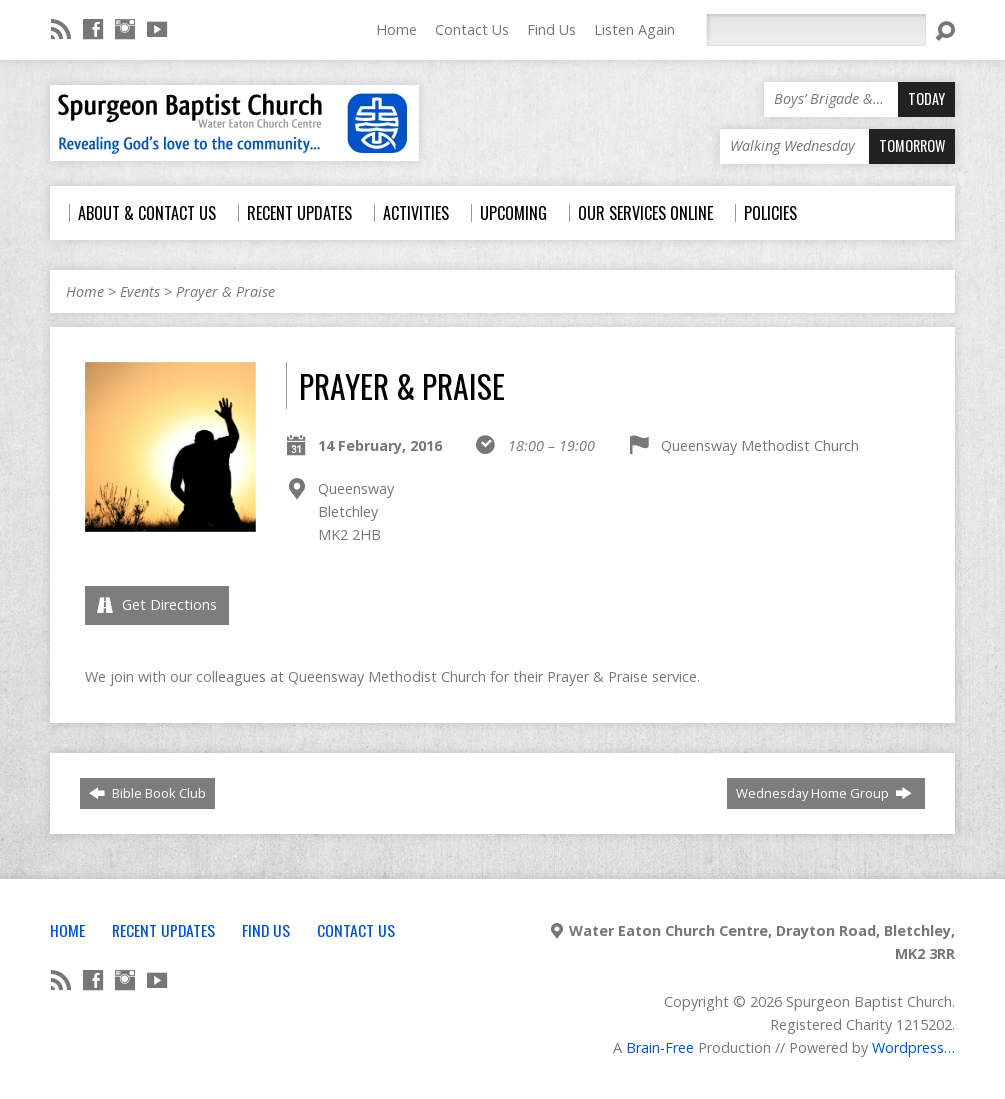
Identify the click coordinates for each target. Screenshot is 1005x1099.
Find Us (551, 29)
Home (396, 29)
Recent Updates (163, 930)
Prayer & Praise (225, 291)
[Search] (816, 30)
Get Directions (157, 604)
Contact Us (472, 29)
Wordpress (908, 1047)
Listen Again (634, 29)
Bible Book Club (147, 793)
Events (140, 291)
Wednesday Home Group (824, 793)
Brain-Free (660, 1047)
